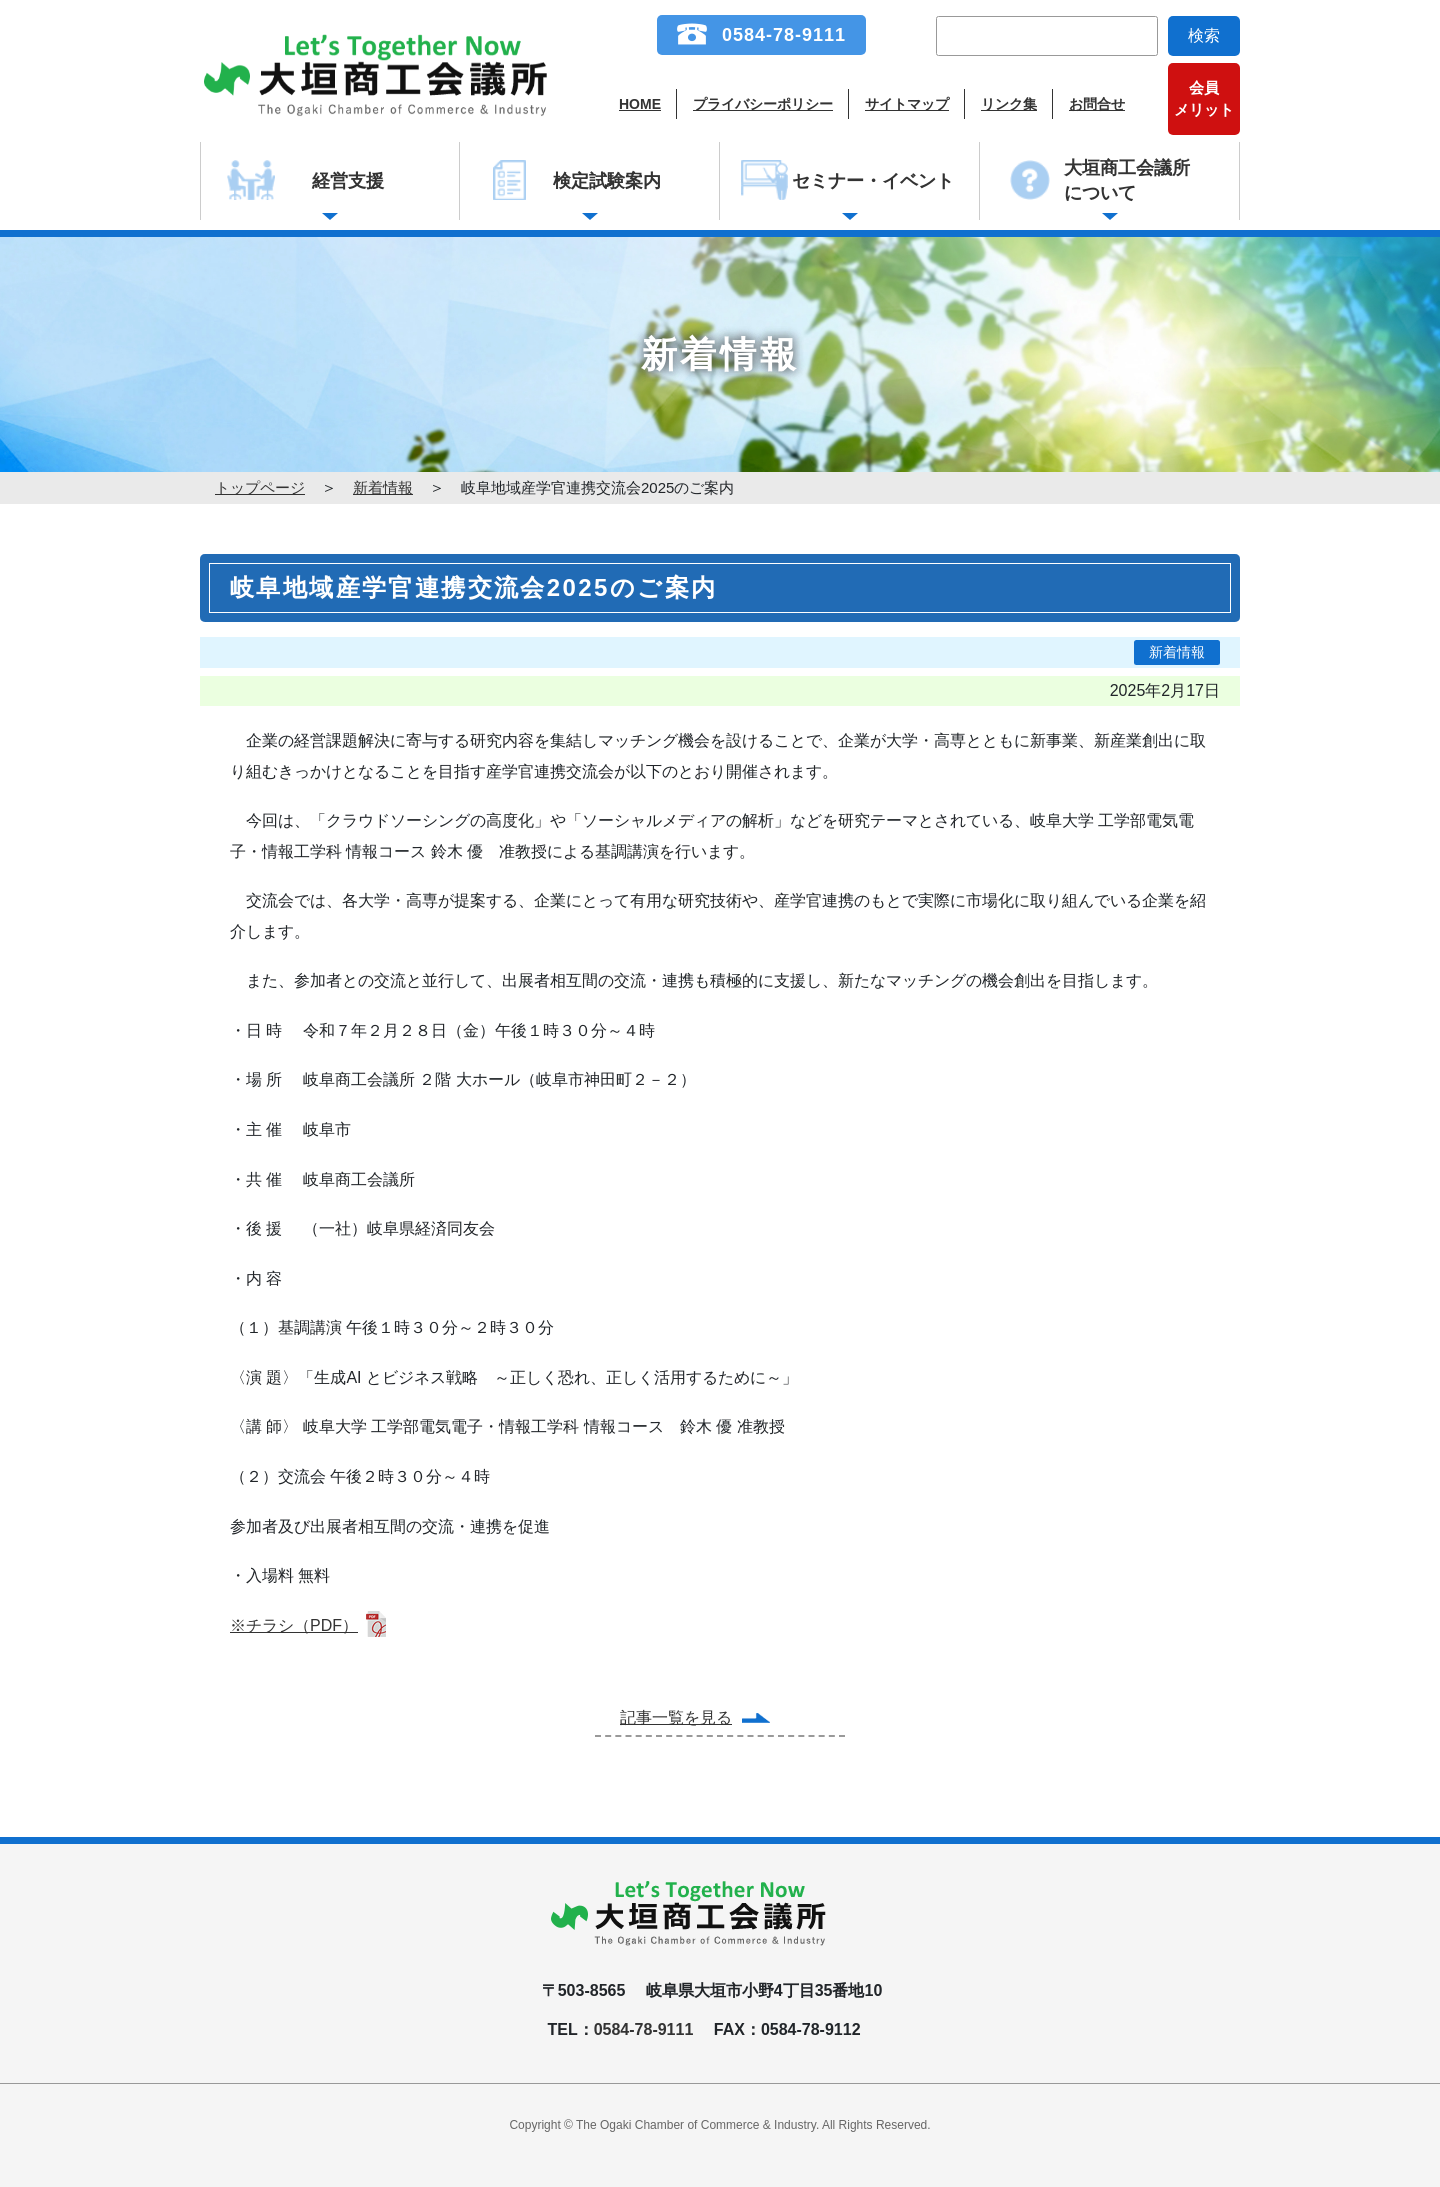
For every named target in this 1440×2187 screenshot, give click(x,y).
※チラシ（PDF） (294, 1625)
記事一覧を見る (676, 1717)
